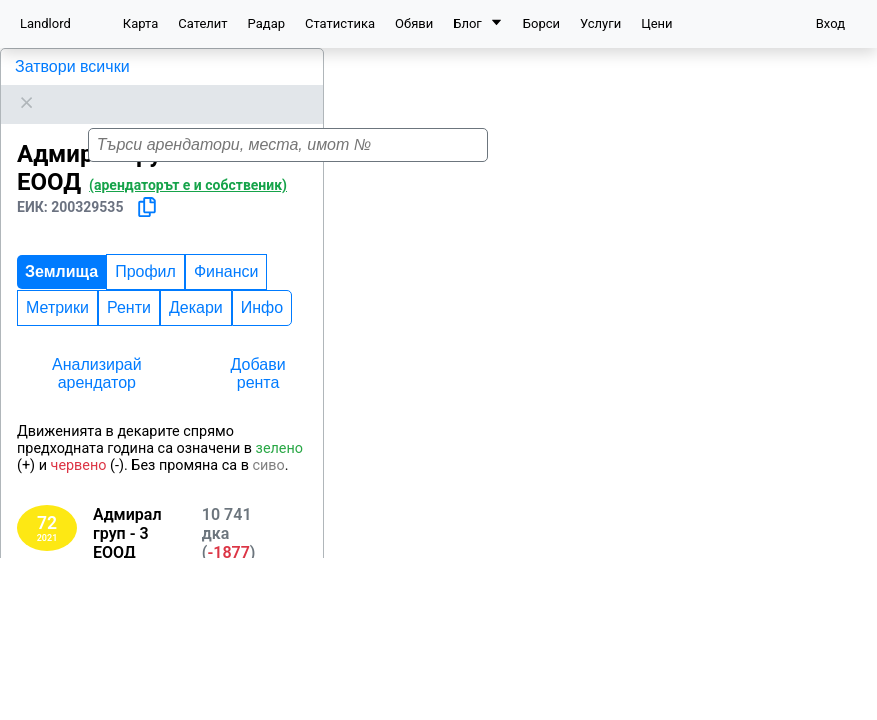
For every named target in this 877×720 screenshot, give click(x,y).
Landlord (45, 23)
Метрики (57, 282)
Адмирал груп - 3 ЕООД (103, 66)
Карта (140, 23)
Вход (830, 23)
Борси (541, 23)
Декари (196, 282)
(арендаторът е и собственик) (188, 160)
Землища (61, 246)
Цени (656, 23)
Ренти (129, 282)
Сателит (202, 23)
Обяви (414, 23)
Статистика (340, 23)
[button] (843, 156)
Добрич (98, 664)
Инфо (262, 282)
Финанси (226, 246)
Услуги (600, 23)
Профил (145, 246)
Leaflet (848, 709)
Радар (266, 23)
